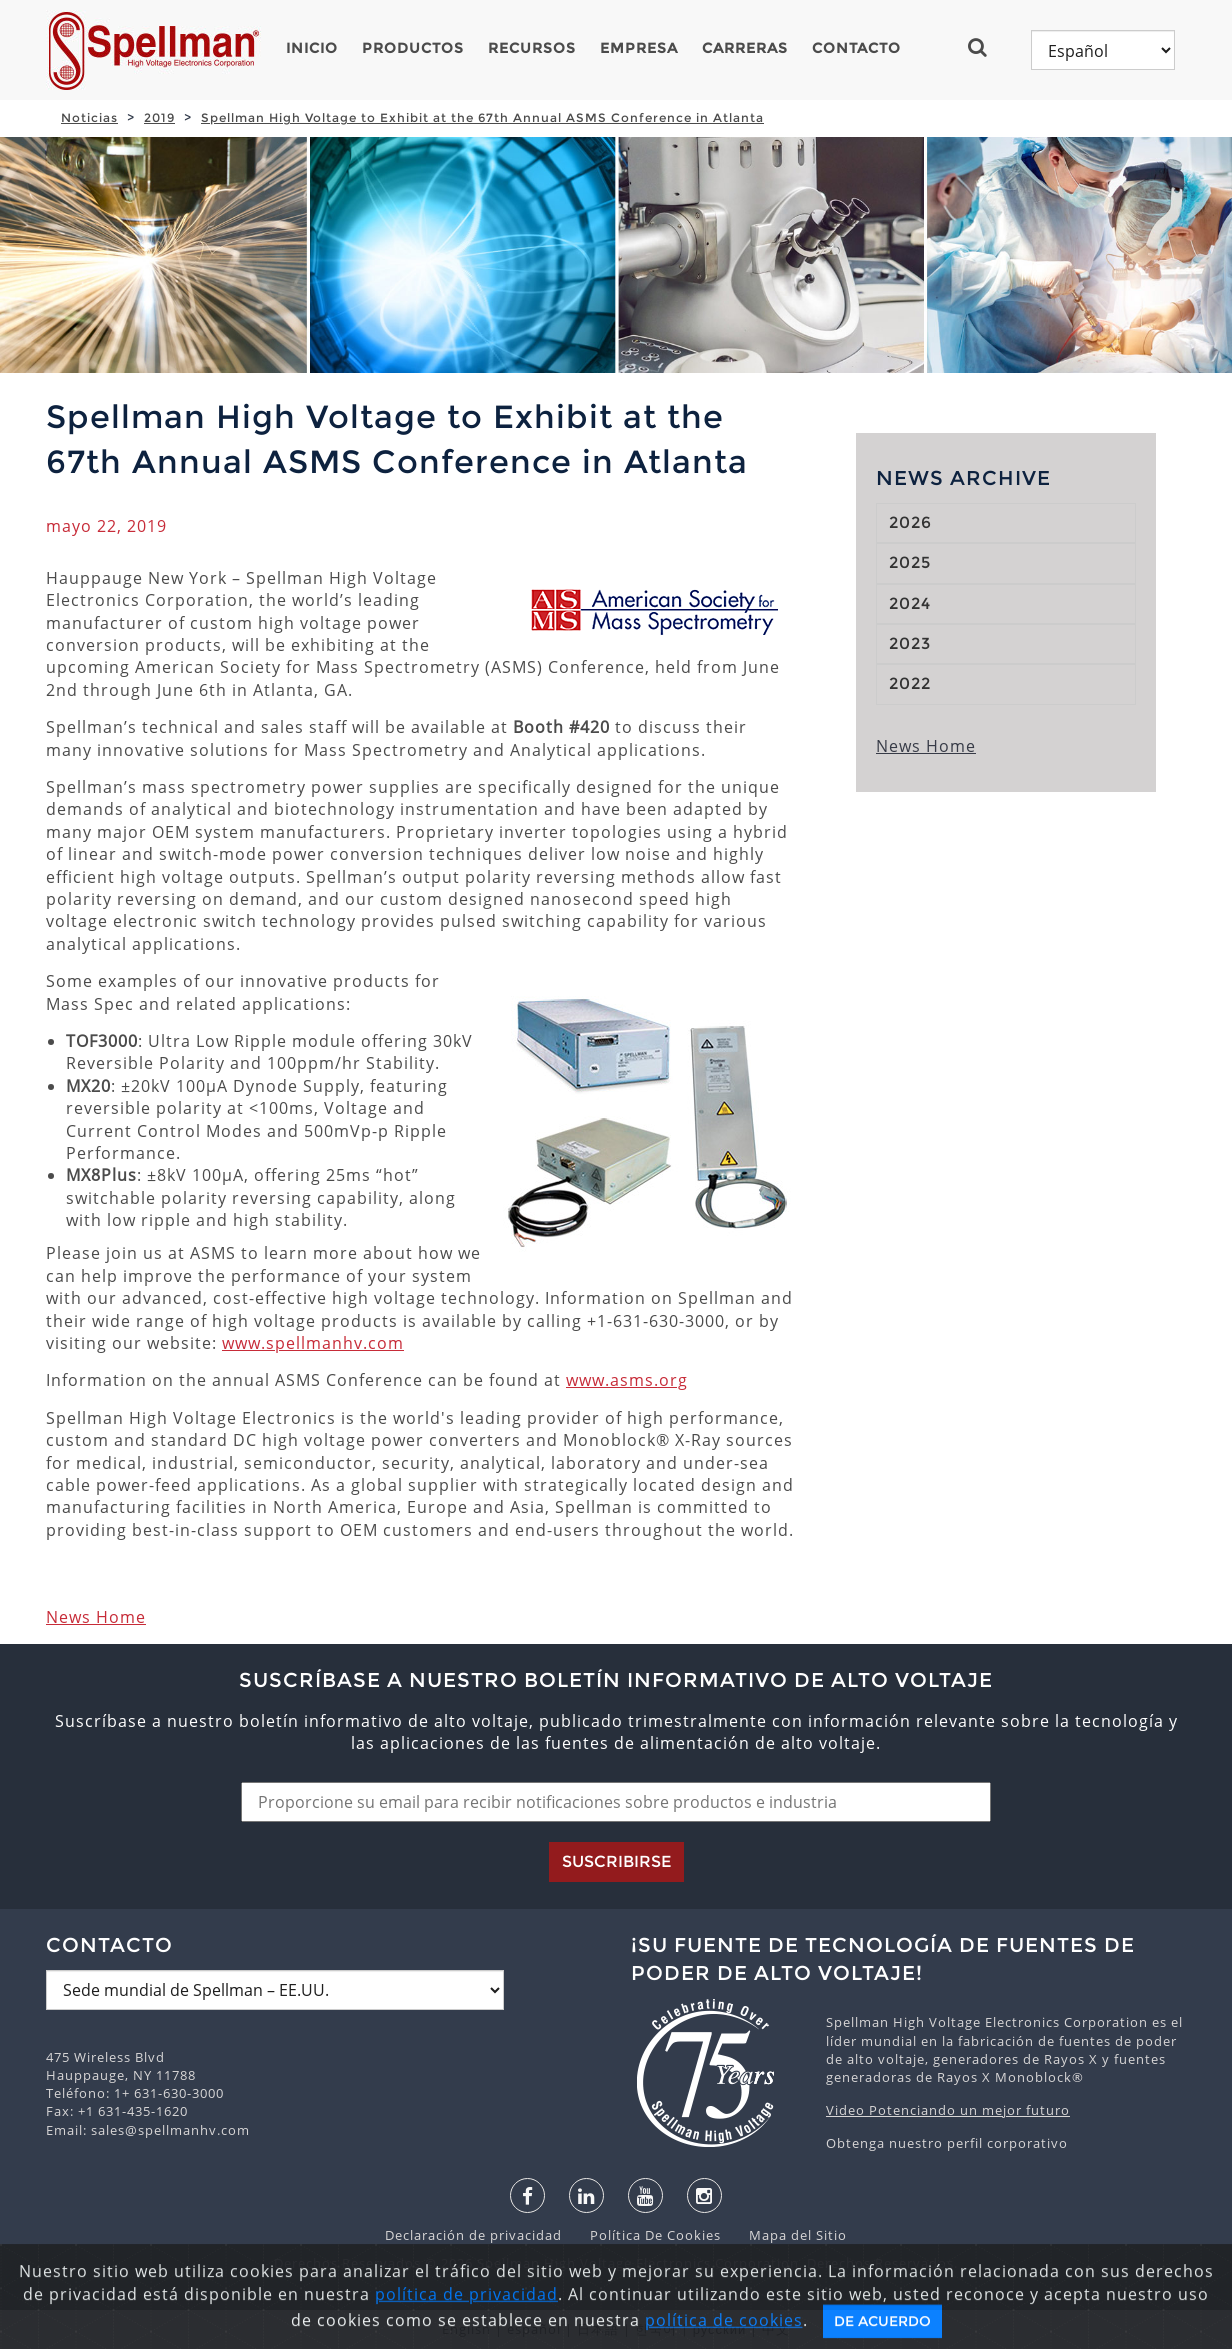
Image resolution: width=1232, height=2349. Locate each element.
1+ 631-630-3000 (169, 2093)
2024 (910, 603)
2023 (910, 643)
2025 (910, 562)
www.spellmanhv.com (313, 1343)
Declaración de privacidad (475, 2235)
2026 (910, 522)
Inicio (312, 48)
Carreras (745, 48)
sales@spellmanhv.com (170, 2130)
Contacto (856, 48)
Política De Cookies (645, 2235)
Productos (413, 48)
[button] (985, 47)
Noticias (89, 117)
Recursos (532, 48)
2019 (159, 117)
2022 (910, 683)
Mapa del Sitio (786, 2235)
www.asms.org (627, 1380)
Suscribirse (616, 1861)
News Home (96, 1617)
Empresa (639, 48)
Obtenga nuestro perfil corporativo (947, 2143)
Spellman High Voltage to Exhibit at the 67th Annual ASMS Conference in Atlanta (482, 117)
